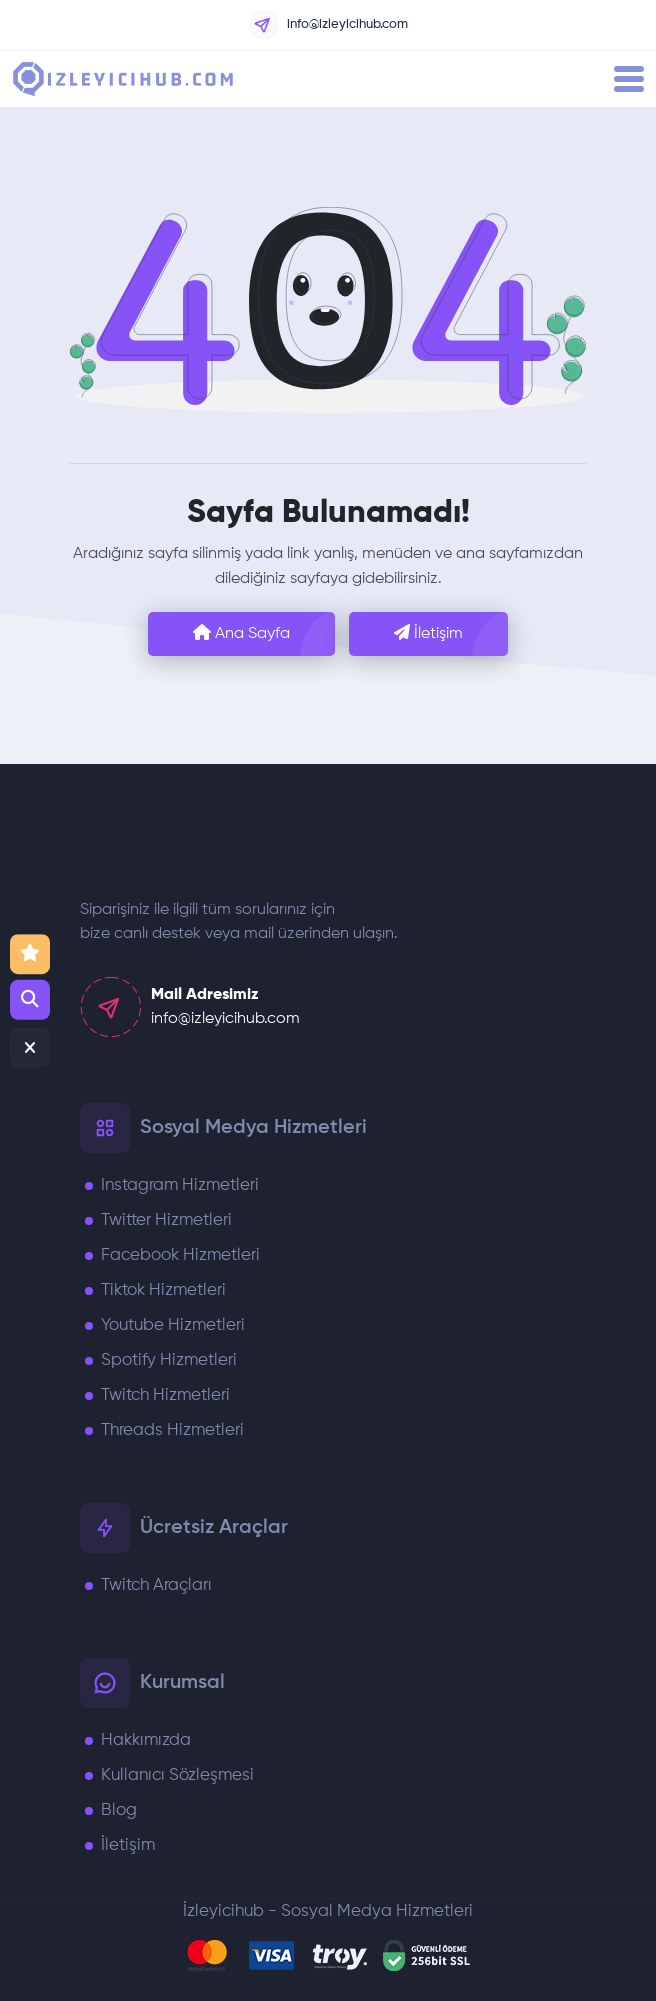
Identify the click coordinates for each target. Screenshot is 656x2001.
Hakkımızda (146, 1740)
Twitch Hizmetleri (165, 1395)
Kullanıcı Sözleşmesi (177, 1775)
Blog (119, 1810)
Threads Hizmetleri (172, 1430)
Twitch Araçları (156, 1585)
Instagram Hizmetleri (180, 1185)
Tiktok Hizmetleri (163, 1290)
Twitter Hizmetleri (166, 1220)
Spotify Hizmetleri (169, 1360)
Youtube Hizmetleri (173, 1325)
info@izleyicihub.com (328, 25)
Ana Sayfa (241, 633)
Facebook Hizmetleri (180, 1255)
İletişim (428, 633)
